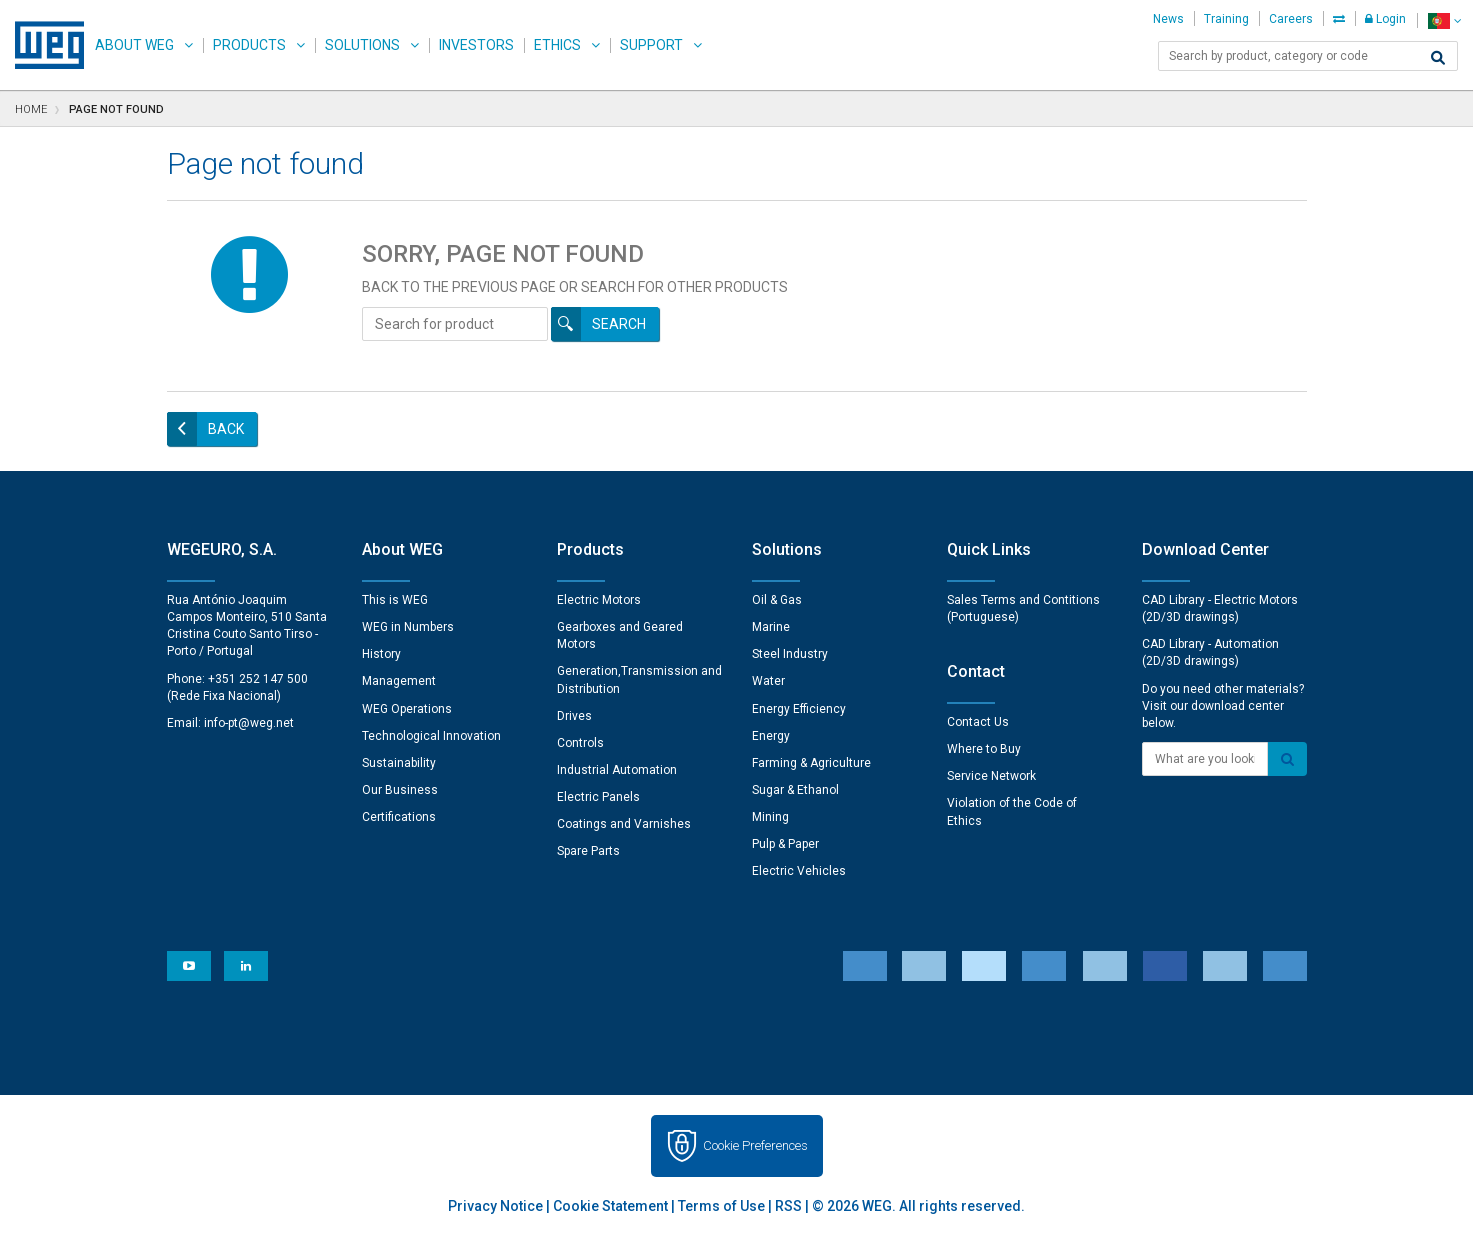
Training (1226, 19)
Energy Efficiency (799, 709)
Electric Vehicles (799, 871)
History (381, 654)
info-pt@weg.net (249, 723)
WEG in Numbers (408, 627)
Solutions (362, 45)
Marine (771, 627)
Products (249, 45)
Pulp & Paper (785, 844)
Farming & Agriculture (811, 763)
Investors (476, 45)
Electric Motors (599, 600)
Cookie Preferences (755, 1145)
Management (399, 681)
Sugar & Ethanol (795, 790)
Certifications (399, 817)
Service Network (991, 776)
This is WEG (395, 600)
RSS (788, 1206)
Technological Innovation (431, 736)
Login (1385, 19)
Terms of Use (721, 1206)
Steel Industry (790, 654)
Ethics (557, 45)
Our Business (400, 790)
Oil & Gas (777, 600)
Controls (580, 743)
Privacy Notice (495, 1206)
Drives (574, 716)
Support (651, 45)
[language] (1444, 20)
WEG (42, 45)
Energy (771, 736)
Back (226, 429)
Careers (1291, 19)
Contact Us (978, 722)
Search (619, 324)
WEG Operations (407, 709)
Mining (770, 817)
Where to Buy (984, 749)
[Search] (1438, 58)
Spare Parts (588, 851)
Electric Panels (598, 797)
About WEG (134, 45)
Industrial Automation (617, 770)
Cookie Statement (610, 1206)
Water (768, 681)
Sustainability (399, 763)
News (1168, 19)
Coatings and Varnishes (624, 824)
